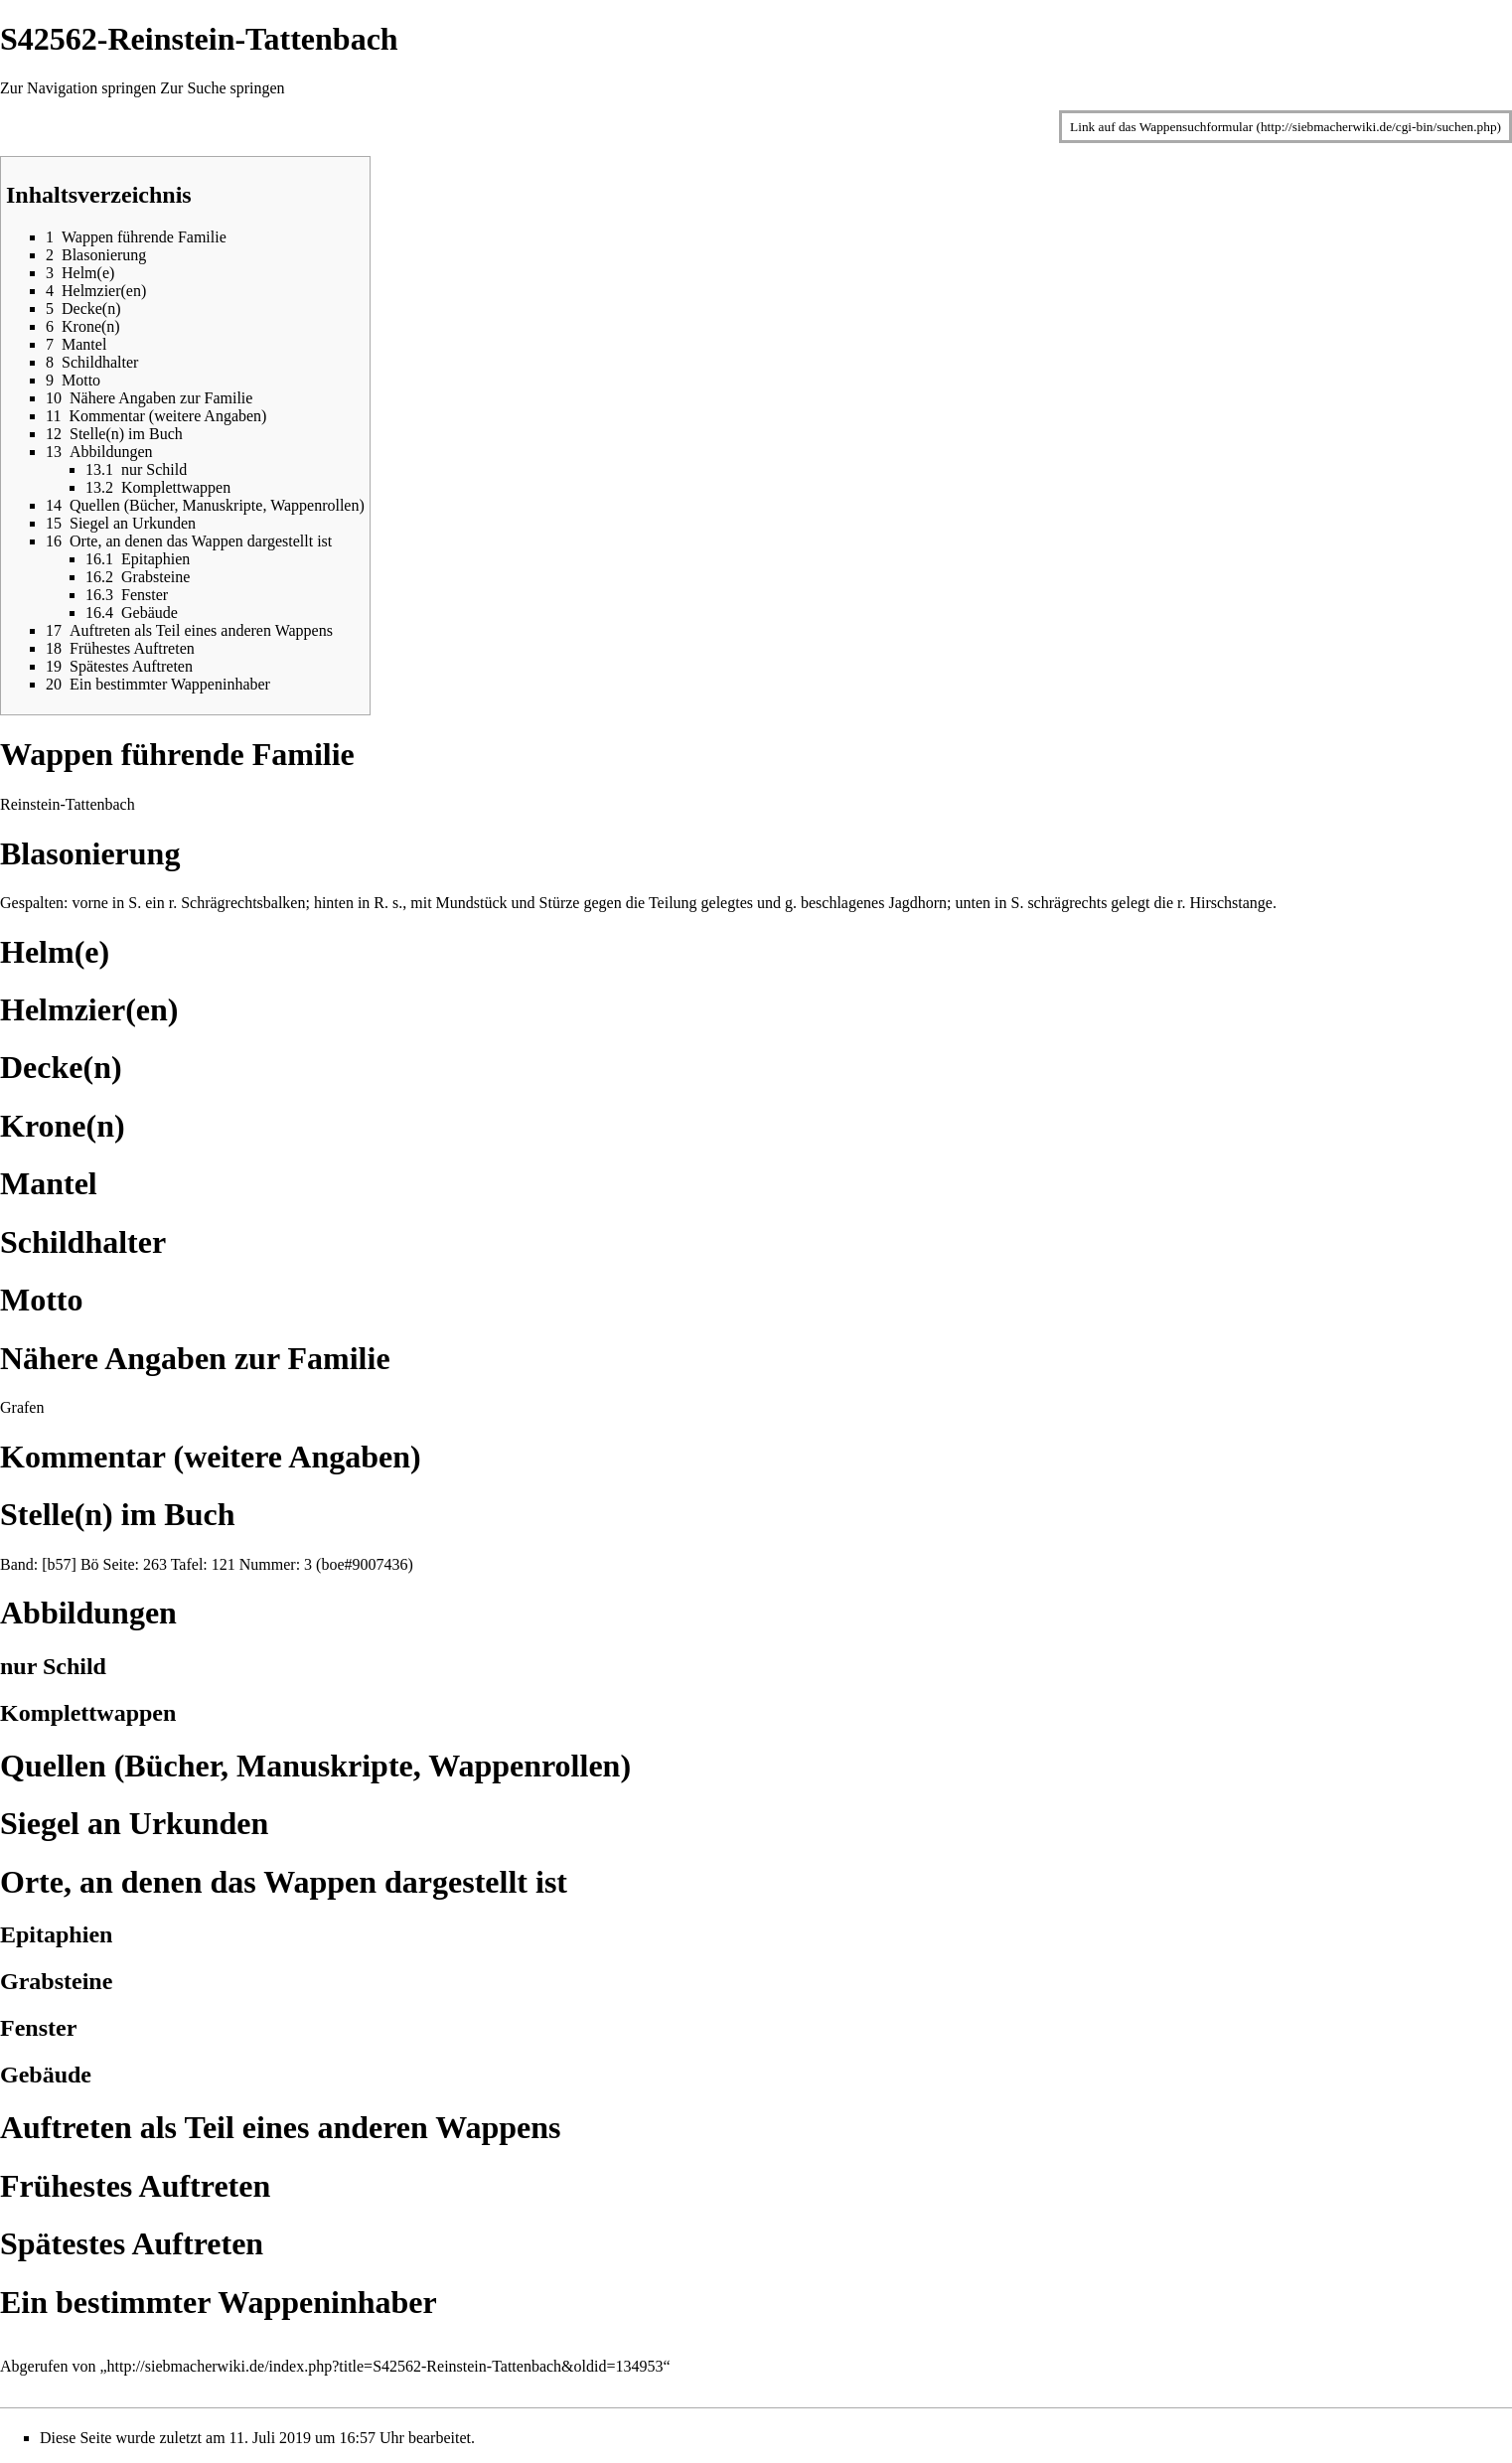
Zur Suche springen (222, 87)
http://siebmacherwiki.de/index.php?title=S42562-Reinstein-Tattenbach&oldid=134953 (385, 2366)
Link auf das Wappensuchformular (1161, 126)
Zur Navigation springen (78, 87)
